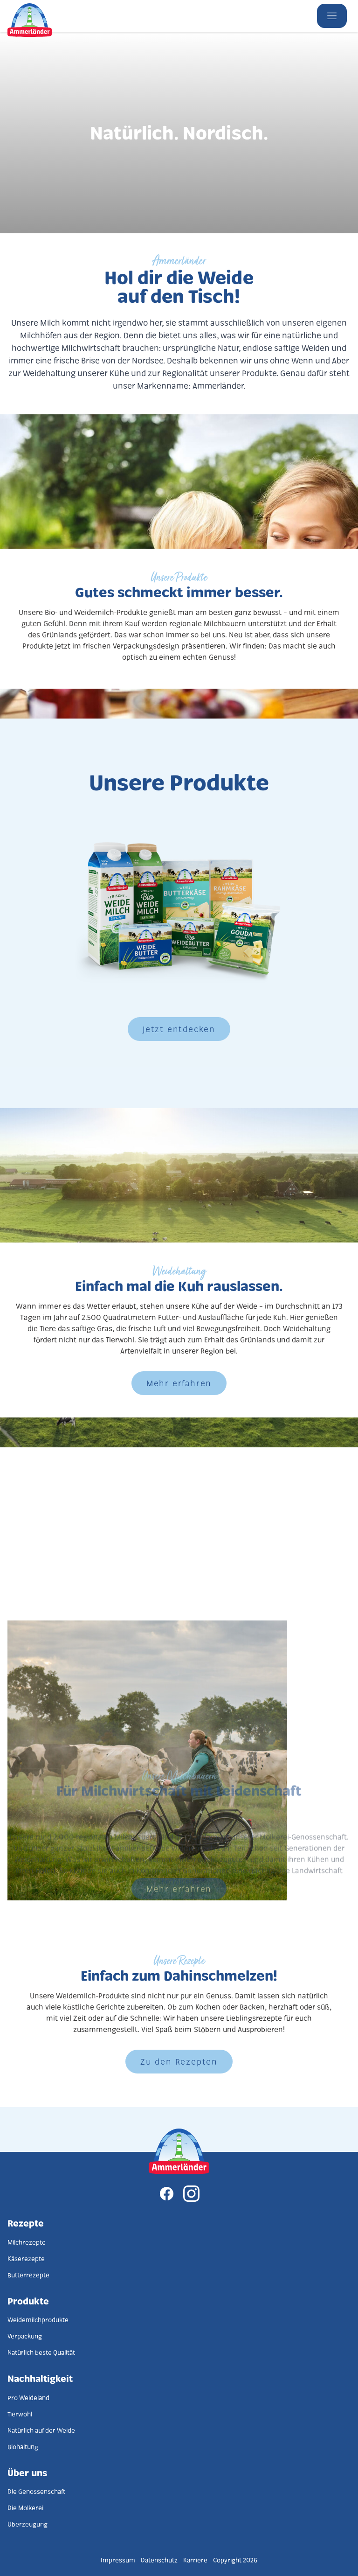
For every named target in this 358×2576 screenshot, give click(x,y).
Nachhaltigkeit (40, 2378)
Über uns (27, 2472)
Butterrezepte (28, 2275)
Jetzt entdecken (179, 1029)
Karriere (195, 2560)
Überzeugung (27, 2524)
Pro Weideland (28, 2397)
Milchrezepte (26, 2242)
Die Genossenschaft (36, 2491)
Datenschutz (159, 2560)
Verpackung (24, 2336)
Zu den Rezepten (179, 2061)
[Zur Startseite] (179, 2152)
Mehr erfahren (179, 1383)
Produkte (28, 2300)
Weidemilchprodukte (38, 2320)
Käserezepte (26, 2258)
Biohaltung (22, 2446)
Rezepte (25, 2222)
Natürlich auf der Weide (41, 2430)
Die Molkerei (25, 2508)
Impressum (118, 2560)
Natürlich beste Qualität (41, 2352)
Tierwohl (19, 2414)
